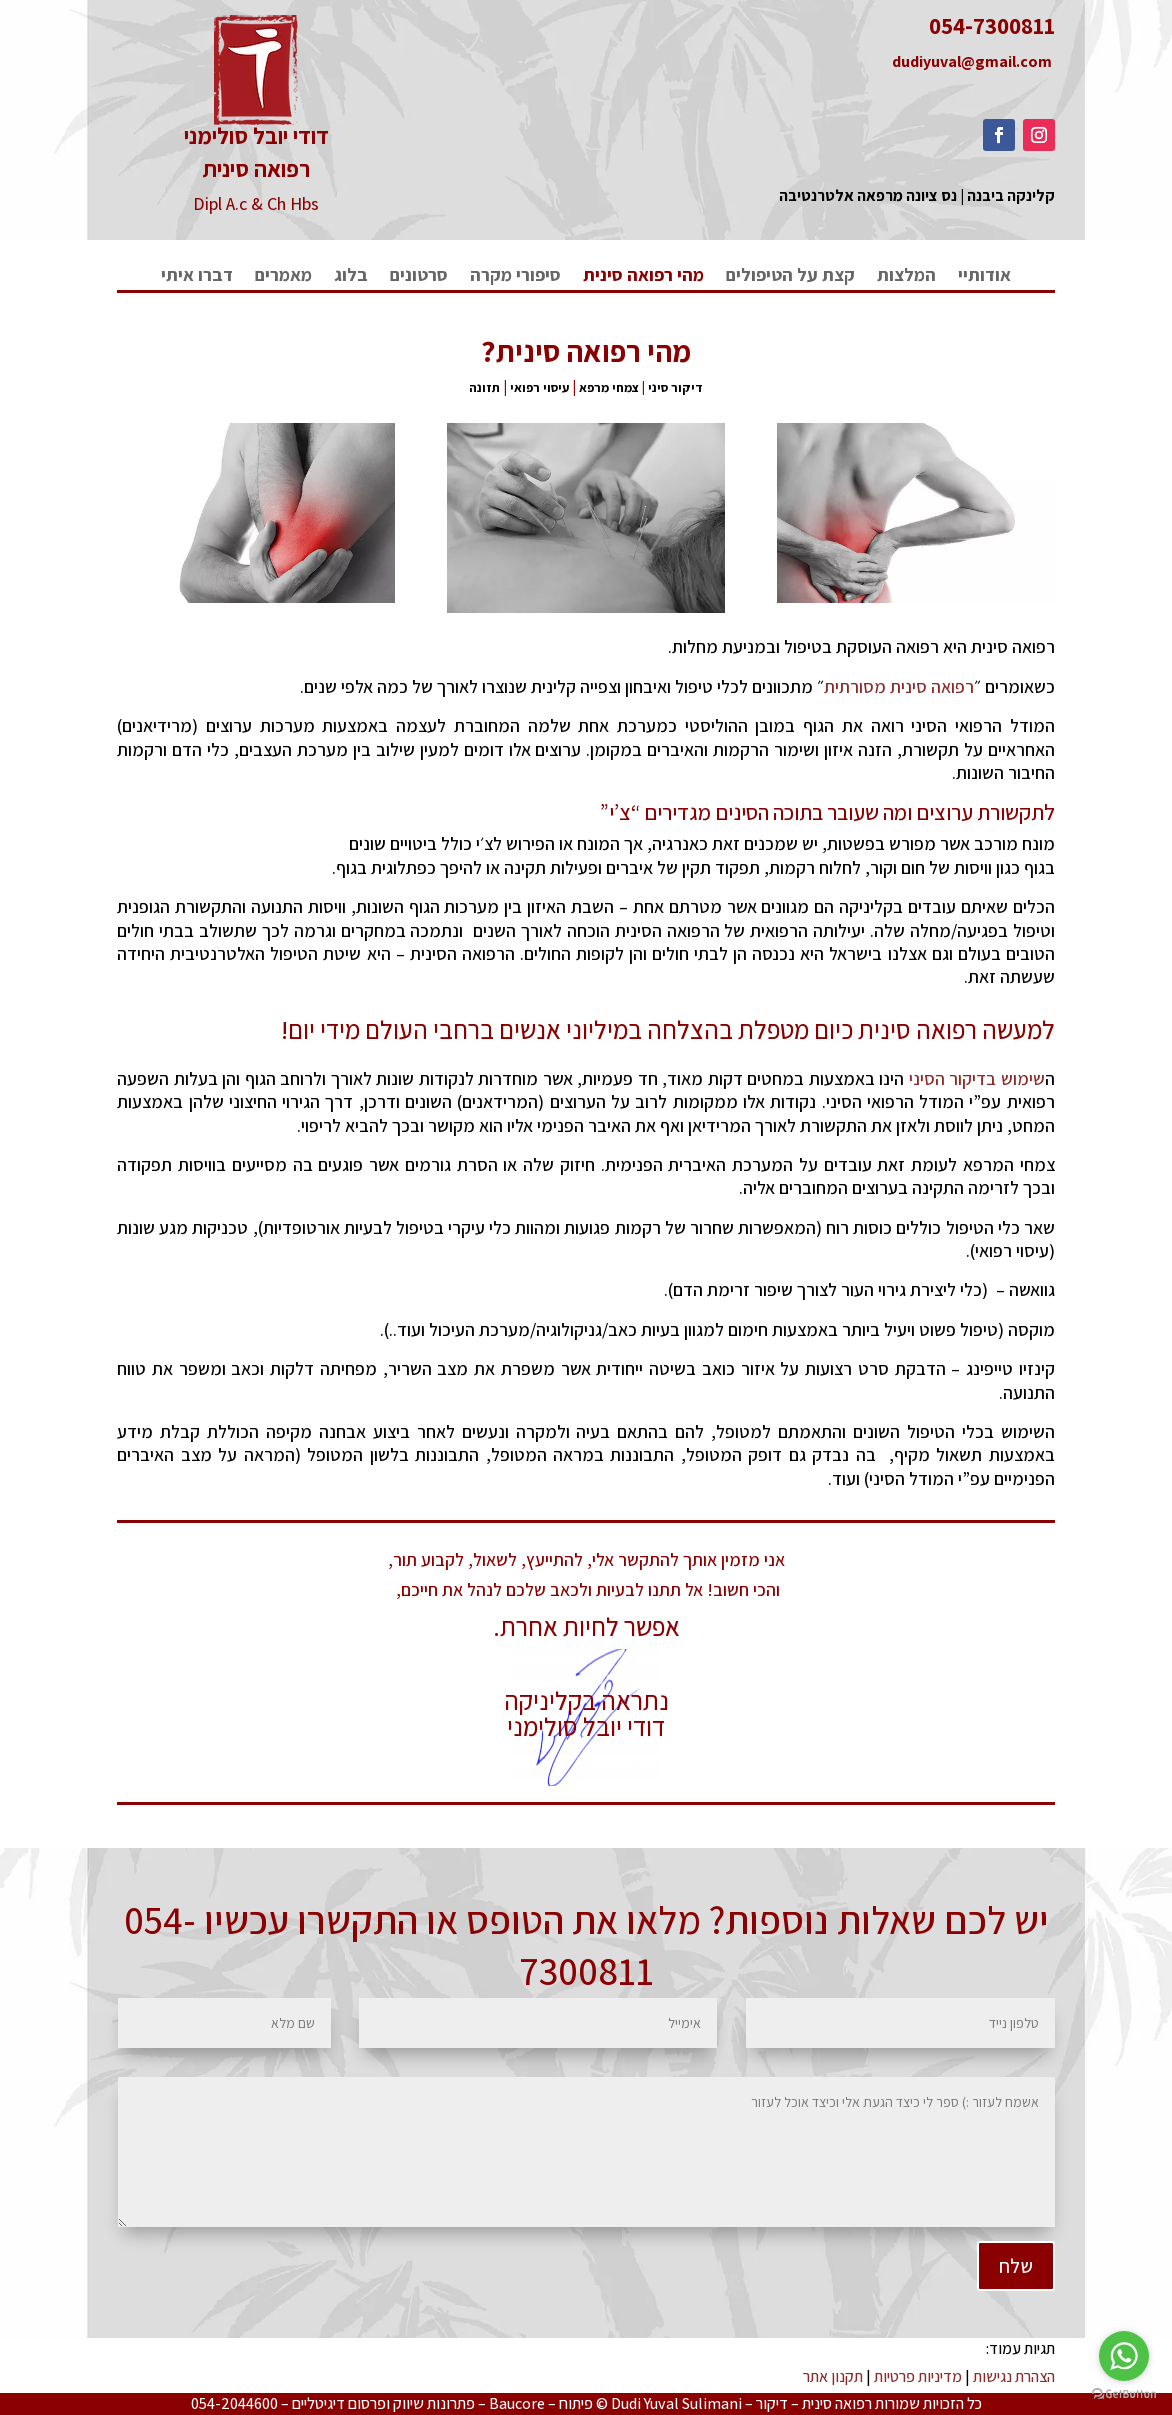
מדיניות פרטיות (918, 2376)
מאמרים (283, 277)
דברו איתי (197, 277)
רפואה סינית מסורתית (899, 686)
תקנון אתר (833, 2376)
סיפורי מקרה (515, 277)
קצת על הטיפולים (790, 277)
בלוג (351, 277)
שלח (837, 2194)
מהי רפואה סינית (643, 277)
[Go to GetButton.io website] (1124, 2394)
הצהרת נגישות (1014, 2376)
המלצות (906, 277)
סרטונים (419, 277)
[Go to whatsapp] (1124, 2356)
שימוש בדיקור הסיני (977, 1078)
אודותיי (984, 277)
